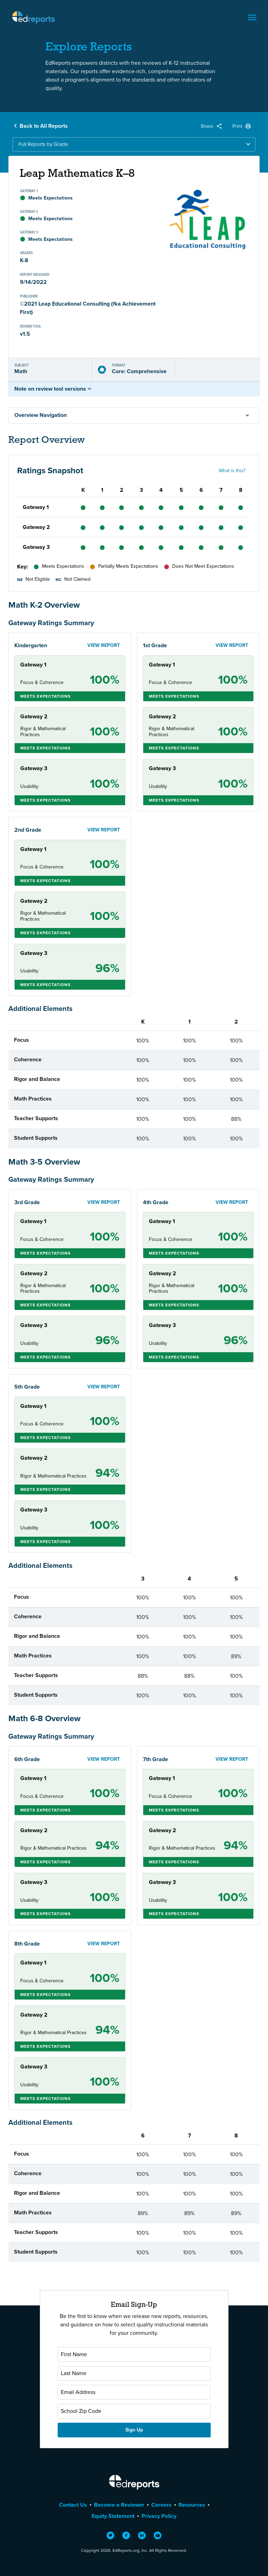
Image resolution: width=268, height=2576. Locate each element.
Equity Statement (113, 2516)
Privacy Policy (159, 2516)
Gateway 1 (36, 507)
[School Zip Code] (134, 2411)
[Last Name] (134, 2373)
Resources (192, 2505)
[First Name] (134, 2354)
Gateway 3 (36, 547)
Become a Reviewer (119, 2505)
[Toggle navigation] (252, 17)
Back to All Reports (44, 126)
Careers (161, 2505)
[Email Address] (134, 2392)
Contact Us (73, 2505)
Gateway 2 (36, 527)
